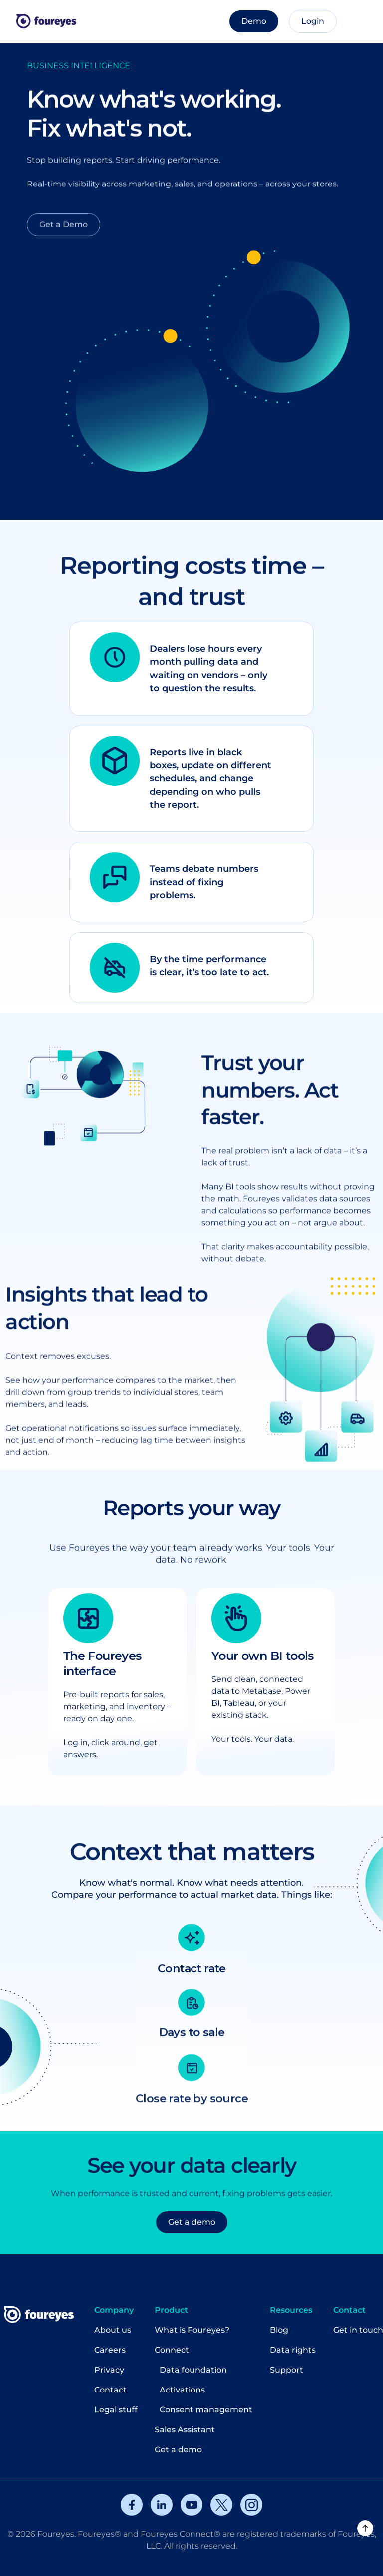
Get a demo (178, 2449)
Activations (182, 2389)
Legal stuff (116, 2409)
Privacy (109, 2370)
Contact (110, 2389)
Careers (110, 2350)
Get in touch (358, 2330)
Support (286, 2370)
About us (112, 2330)
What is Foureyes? (192, 2330)
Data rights (293, 2350)
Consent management (206, 2409)
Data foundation (193, 2370)
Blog (279, 2330)
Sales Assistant (185, 2429)
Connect (172, 2350)
